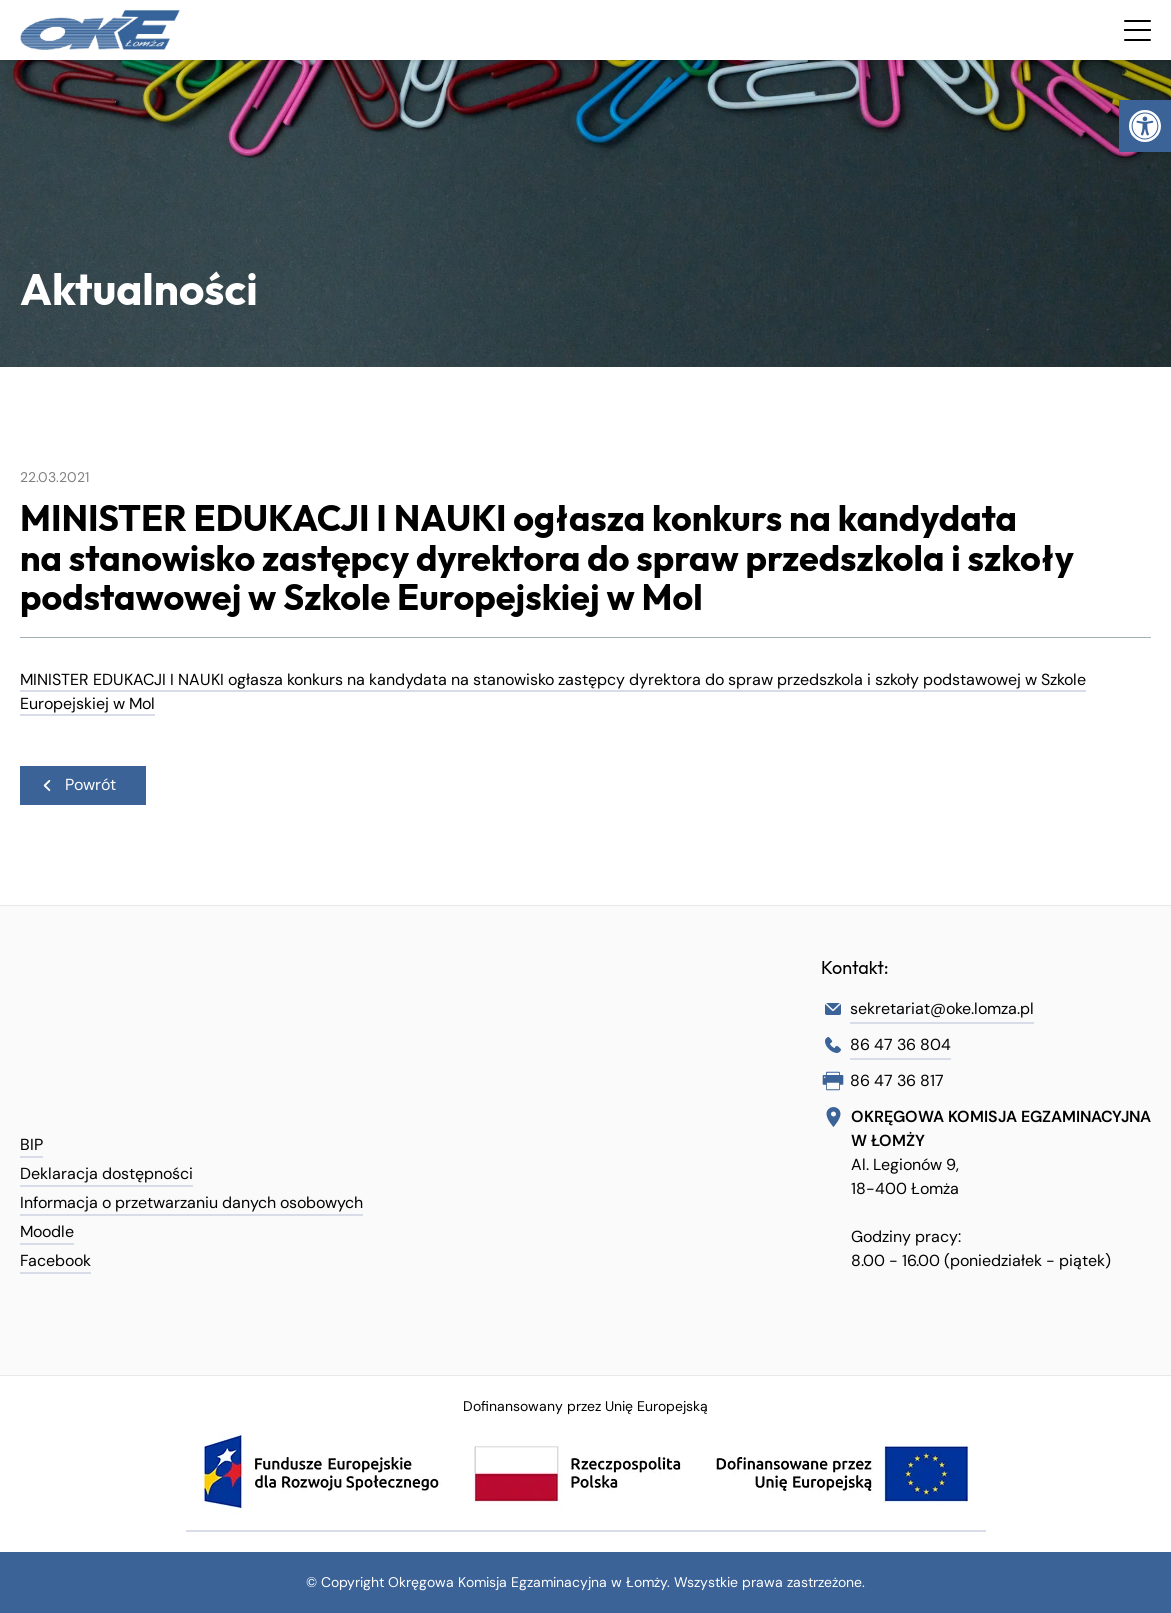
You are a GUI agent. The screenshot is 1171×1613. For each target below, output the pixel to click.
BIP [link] (31, 1144)
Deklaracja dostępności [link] (106, 1173)
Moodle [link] (47, 1231)
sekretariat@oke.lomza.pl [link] (942, 1008)
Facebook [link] (55, 1260)
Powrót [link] (78, 784)
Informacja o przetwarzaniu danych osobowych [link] (191, 1202)
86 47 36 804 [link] (900, 1044)
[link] (1145, 126)
